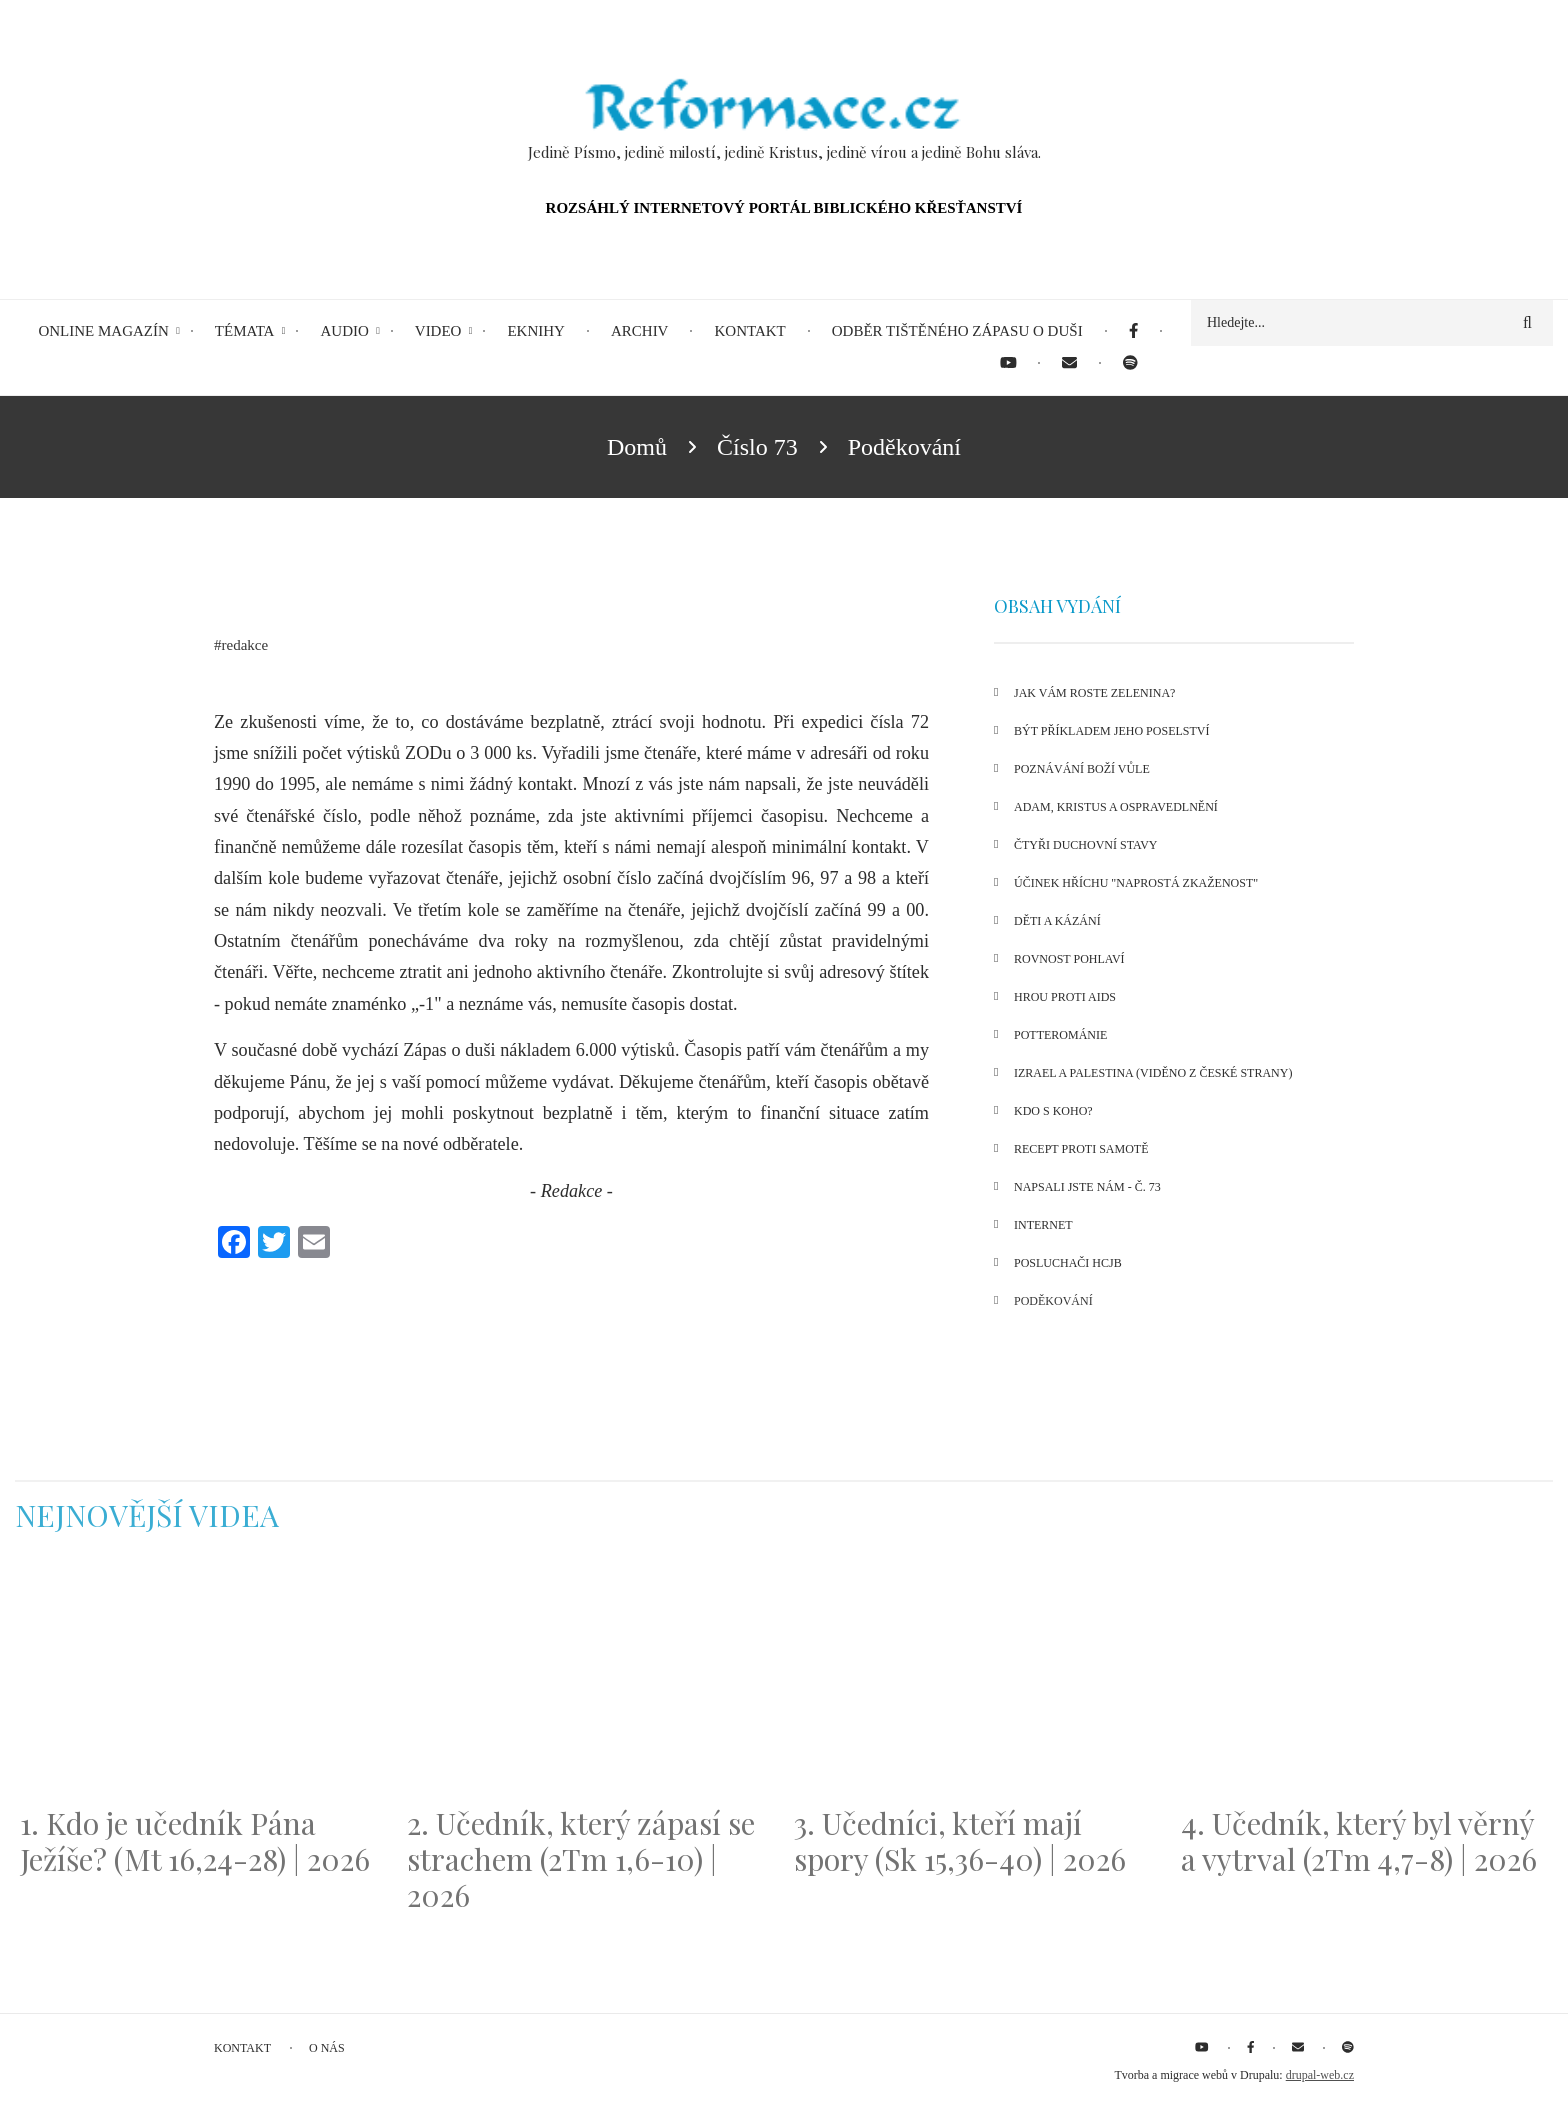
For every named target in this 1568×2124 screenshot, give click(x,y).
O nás (327, 2048)
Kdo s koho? (1053, 1111)
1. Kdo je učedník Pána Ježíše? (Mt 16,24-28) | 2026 (195, 1841)
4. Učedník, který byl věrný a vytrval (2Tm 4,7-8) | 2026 (1359, 1841)
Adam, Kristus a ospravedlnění (1116, 807)
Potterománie (1060, 1035)
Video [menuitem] (438, 331)
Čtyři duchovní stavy (1086, 845)
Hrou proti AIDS (1065, 997)
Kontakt (242, 2048)
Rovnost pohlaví (1069, 959)
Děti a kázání (1057, 921)
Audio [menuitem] (344, 331)
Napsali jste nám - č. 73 (1087, 1187)
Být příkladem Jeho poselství (1111, 731)
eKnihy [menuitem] (536, 331)
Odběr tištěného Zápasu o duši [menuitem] (957, 331)
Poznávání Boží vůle (1082, 769)
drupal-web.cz (1320, 2075)
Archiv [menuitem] (640, 331)
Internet (1043, 1225)
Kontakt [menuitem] (749, 331)
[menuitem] (1133, 331)
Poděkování (1053, 1301)
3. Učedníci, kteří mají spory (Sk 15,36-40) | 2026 (960, 1841)
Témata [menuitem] (245, 331)
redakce (245, 645)
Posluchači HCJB (1068, 1263)
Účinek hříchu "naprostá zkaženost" (1136, 883)
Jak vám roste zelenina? (1094, 693)
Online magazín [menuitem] (103, 331)
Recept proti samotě (1081, 1149)
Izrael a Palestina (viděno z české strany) (1153, 1073)
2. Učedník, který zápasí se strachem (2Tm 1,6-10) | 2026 (581, 1859)
